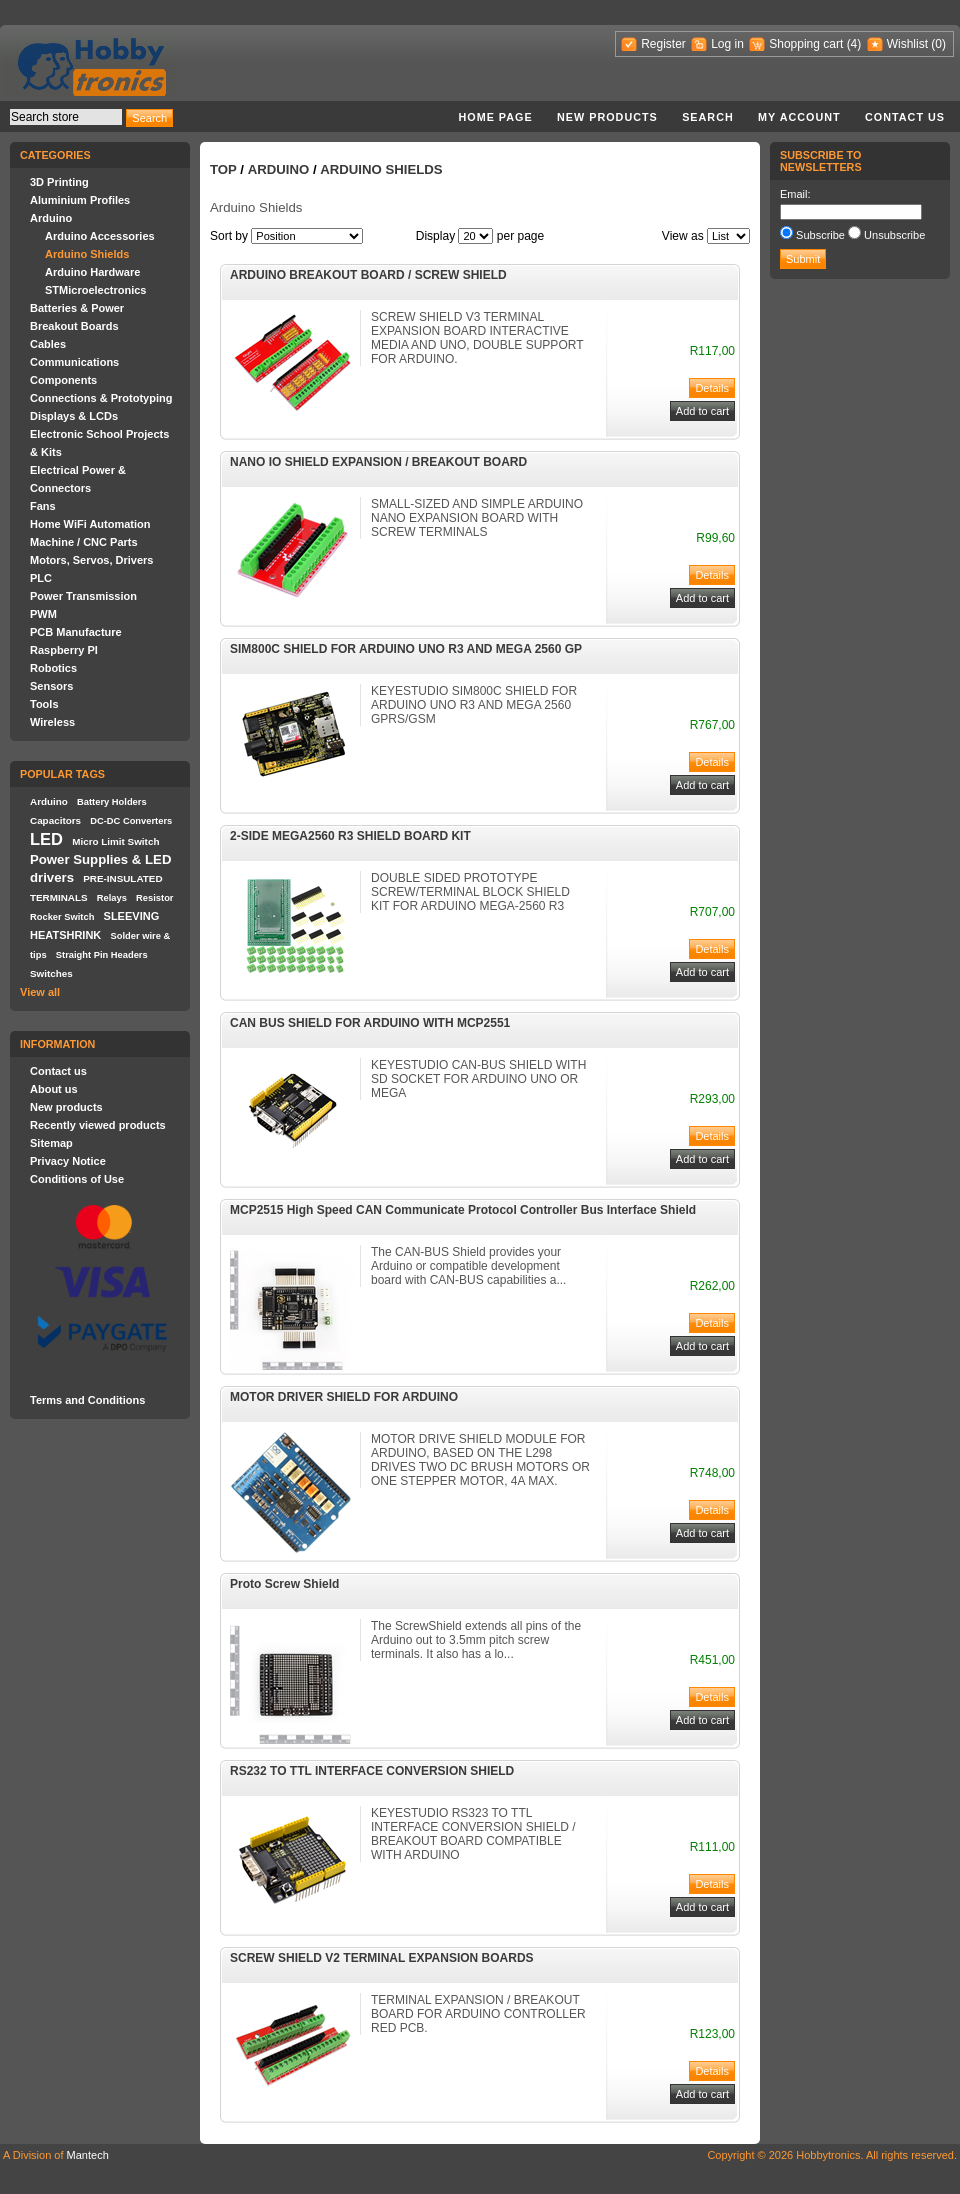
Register (663, 44)
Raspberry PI (64, 650)
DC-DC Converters (131, 821)
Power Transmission (83, 596)
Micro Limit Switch (115, 841)
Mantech (88, 2155)
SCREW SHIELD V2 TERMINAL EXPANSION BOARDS (382, 1958)
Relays (112, 898)
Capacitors (55, 820)
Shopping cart (806, 44)
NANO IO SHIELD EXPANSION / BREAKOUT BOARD (378, 462)
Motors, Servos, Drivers (92, 560)
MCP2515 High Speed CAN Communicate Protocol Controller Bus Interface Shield (463, 1210)
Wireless (52, 722)
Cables (48, 344)
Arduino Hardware (92, 272)
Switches (51, 973)
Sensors (51, 686)
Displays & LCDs (74, 416)
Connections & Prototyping (101, 398)
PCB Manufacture (76, 632)
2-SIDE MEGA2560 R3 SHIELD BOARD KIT (350, 836)
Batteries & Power (77, 308)
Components (63, 380)
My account (799, 117)
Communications (74, 362)
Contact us (905, 117)
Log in (727, 44)
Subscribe (820, 235)
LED (46, 839)
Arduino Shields (87, 254)
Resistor (154, 898)
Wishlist (907, 44)
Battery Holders (112, 802)
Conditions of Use (77, 1179)
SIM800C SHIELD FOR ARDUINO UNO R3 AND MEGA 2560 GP (406, 649)
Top (223, 169)
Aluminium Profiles (80, 200)
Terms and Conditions (87, 1400)
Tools (44, 704)
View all (40, 992)
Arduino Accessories (100, 236)
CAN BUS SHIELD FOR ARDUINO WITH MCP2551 (370, 1023)
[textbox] (66, 117)
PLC (41, 578)
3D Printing (59, 182)
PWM (43, 614)
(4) (854, 44)
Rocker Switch (62, 917)
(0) (938, 44)
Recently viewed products (98, 1125)
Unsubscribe (894, 235)
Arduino (51, 218)
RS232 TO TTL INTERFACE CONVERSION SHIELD (372, 1771)
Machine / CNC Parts (84, 542)
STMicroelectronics (95, 290)
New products (607, 117)
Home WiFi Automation (90, 524)
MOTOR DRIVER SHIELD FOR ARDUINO (344, 1397)
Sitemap (51, 1143)
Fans (43, 506)
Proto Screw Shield (284, 1584)
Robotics (53, 668)
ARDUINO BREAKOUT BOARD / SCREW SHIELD (368, 275)
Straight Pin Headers (102, 955)
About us (54, 1089)
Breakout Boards (74, 326)
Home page (495, 117)
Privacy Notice (68, 1161)
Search (708, 117)
